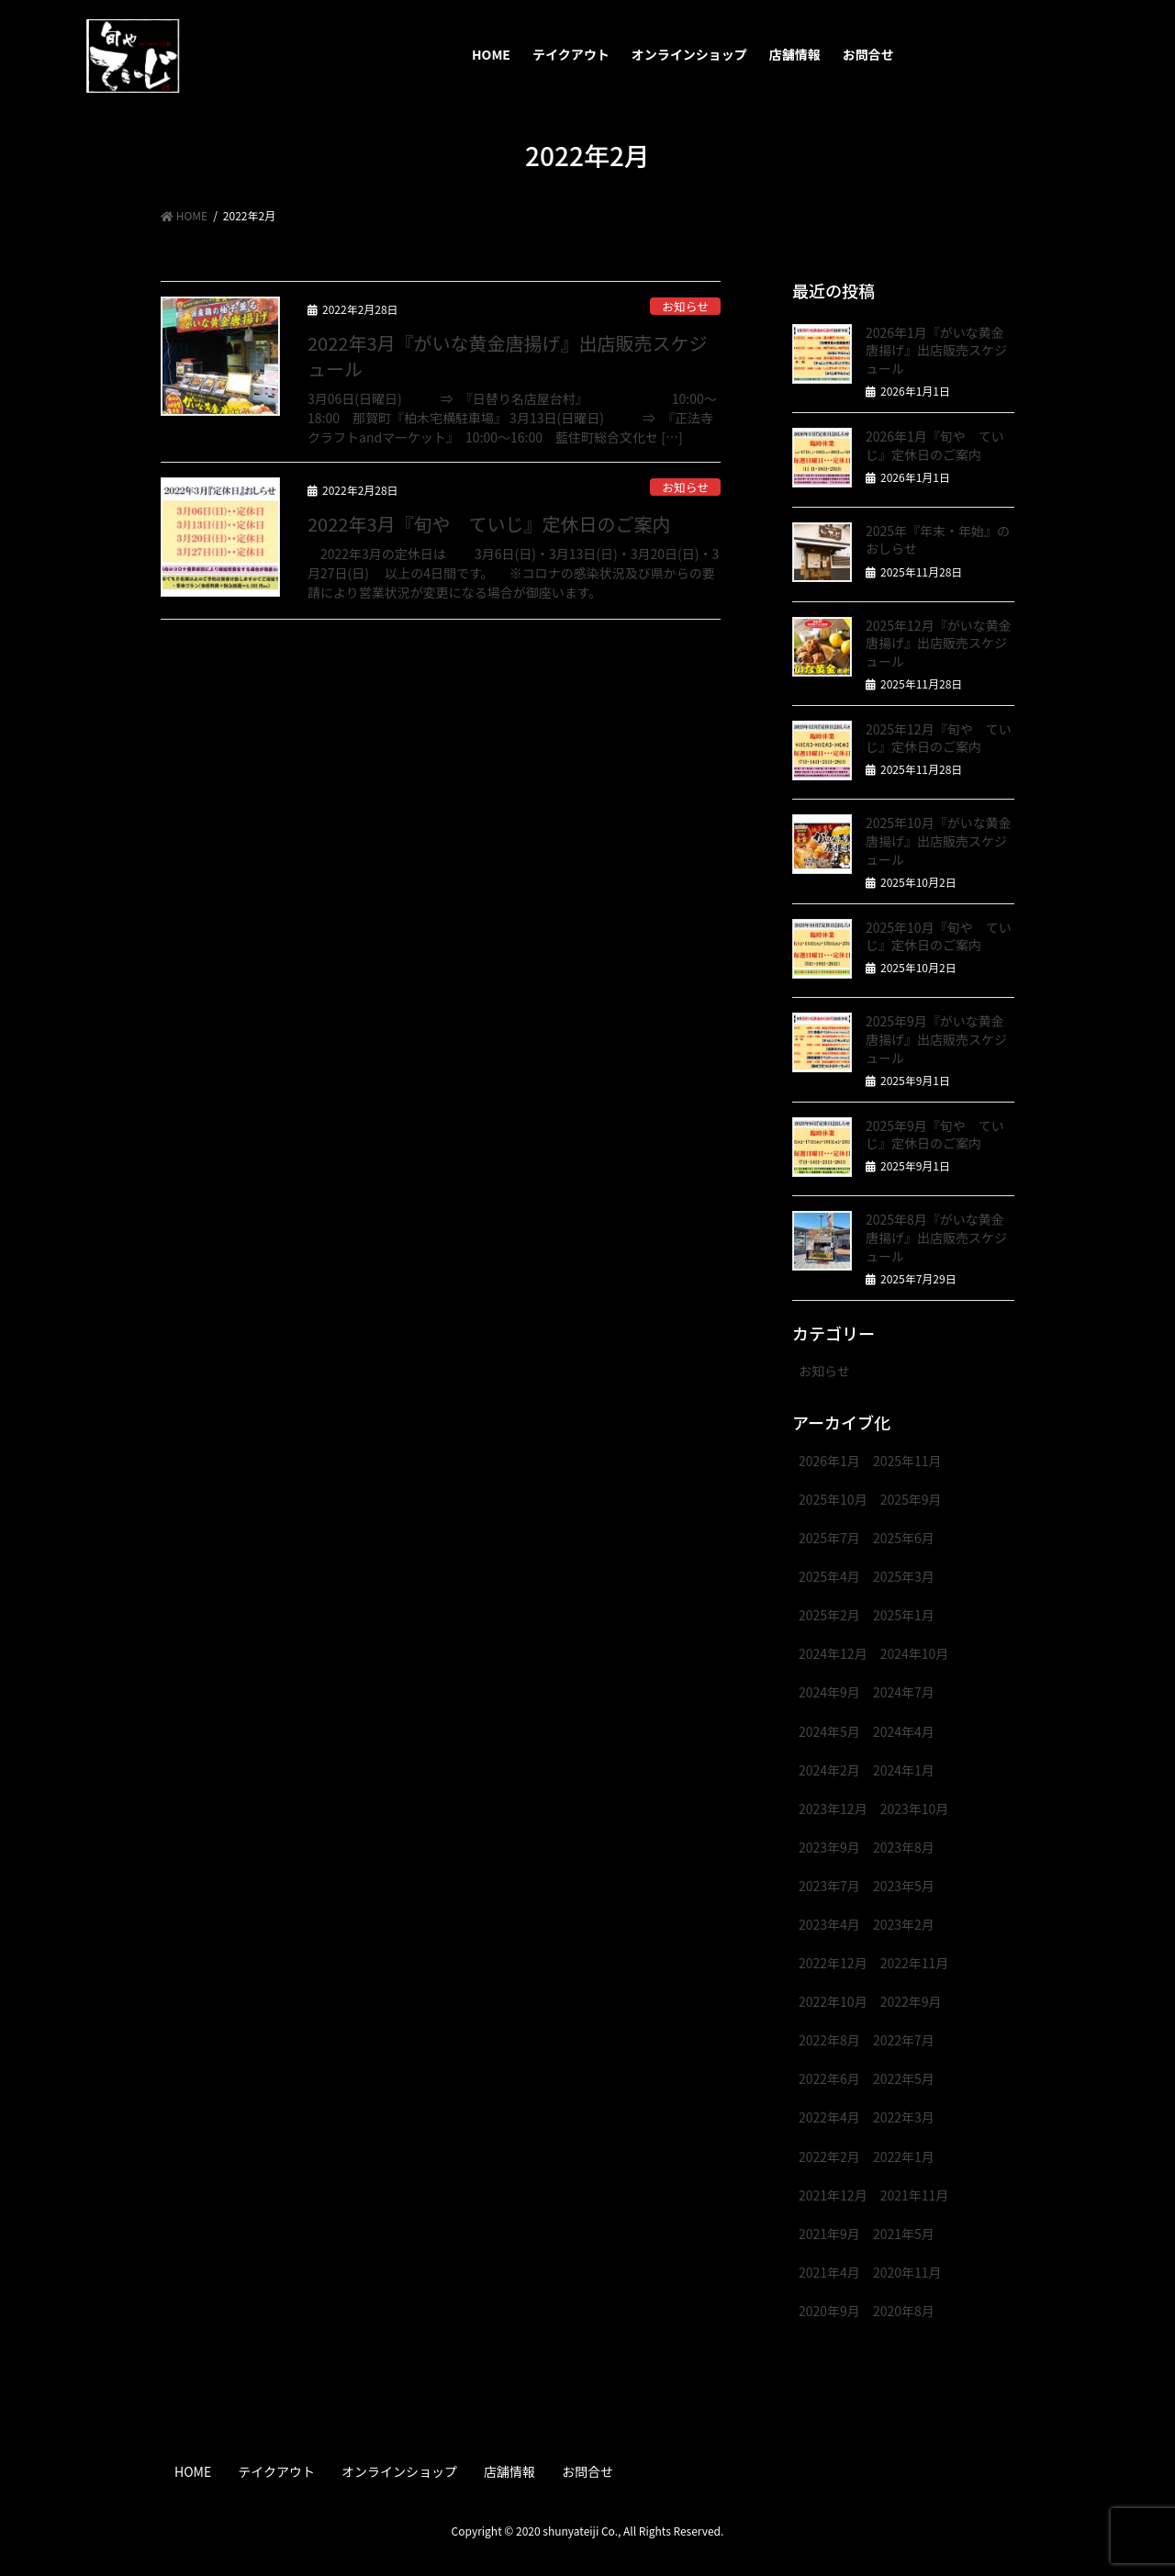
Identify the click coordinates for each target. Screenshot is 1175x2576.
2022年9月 (911, 2001)
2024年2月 (829, 1770)
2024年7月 (903, 1692)
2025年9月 (911, 1499)
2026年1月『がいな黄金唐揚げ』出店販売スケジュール (936, 350)
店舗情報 (509, 2471)
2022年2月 (829, 2156)
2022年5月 (903, 2078)
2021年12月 (833, 2195)
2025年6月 (903, 1538)
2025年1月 (903, 1615)
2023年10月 (914, 1808)
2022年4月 (829, 2117)
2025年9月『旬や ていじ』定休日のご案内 (935, 1134)
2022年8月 (829, 2040)
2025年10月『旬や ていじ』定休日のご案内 (939, 936)
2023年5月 (903, 1885)
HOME (192, 2471)
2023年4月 (829, 1924)
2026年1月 (829, 1460)
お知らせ (685, 306)
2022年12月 (833, 1963)
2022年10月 (833, 2001)
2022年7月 (903, 2040)
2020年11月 (907, 2272)
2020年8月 (903, 2311)
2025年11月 (907, 1460)
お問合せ (587, 2471)
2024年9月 (829, 1692)
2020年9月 (829, 2311)
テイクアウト (276, 2471)
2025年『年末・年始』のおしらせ (938, 539)
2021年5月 (903, 2233)
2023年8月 (903, 1847)
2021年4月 (829, 2272)
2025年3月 (903, 1576)
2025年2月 (829, 1615)
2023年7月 (829, 1885)
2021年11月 (914, 2195)
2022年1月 (903, 2156)
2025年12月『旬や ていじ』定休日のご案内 (939, 738)
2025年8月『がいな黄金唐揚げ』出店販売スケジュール (936, 1237)
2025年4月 (829, 1576)
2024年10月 (914, 1653)
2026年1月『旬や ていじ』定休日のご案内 (935, 445)
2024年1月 (903, 1770)
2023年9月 (829, 1847)
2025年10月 (833, 1499)
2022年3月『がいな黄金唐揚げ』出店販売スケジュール (508, 356)
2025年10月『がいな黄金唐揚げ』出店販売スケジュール (939, 840)
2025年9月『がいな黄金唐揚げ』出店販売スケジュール (936, 1039)
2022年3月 (903, 2117)
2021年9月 (829, 2233)
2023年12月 (833, 1808)
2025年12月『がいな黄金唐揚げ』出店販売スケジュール (939, 643)
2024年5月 (829, 1731)
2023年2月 (903, 1924)
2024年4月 (903, 1731)
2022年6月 (829, 2078)
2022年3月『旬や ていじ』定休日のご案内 (489, 523)
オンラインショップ (399, 2471)
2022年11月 (914, 1963)
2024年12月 (833, 1653)
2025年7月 (829, 1538)
